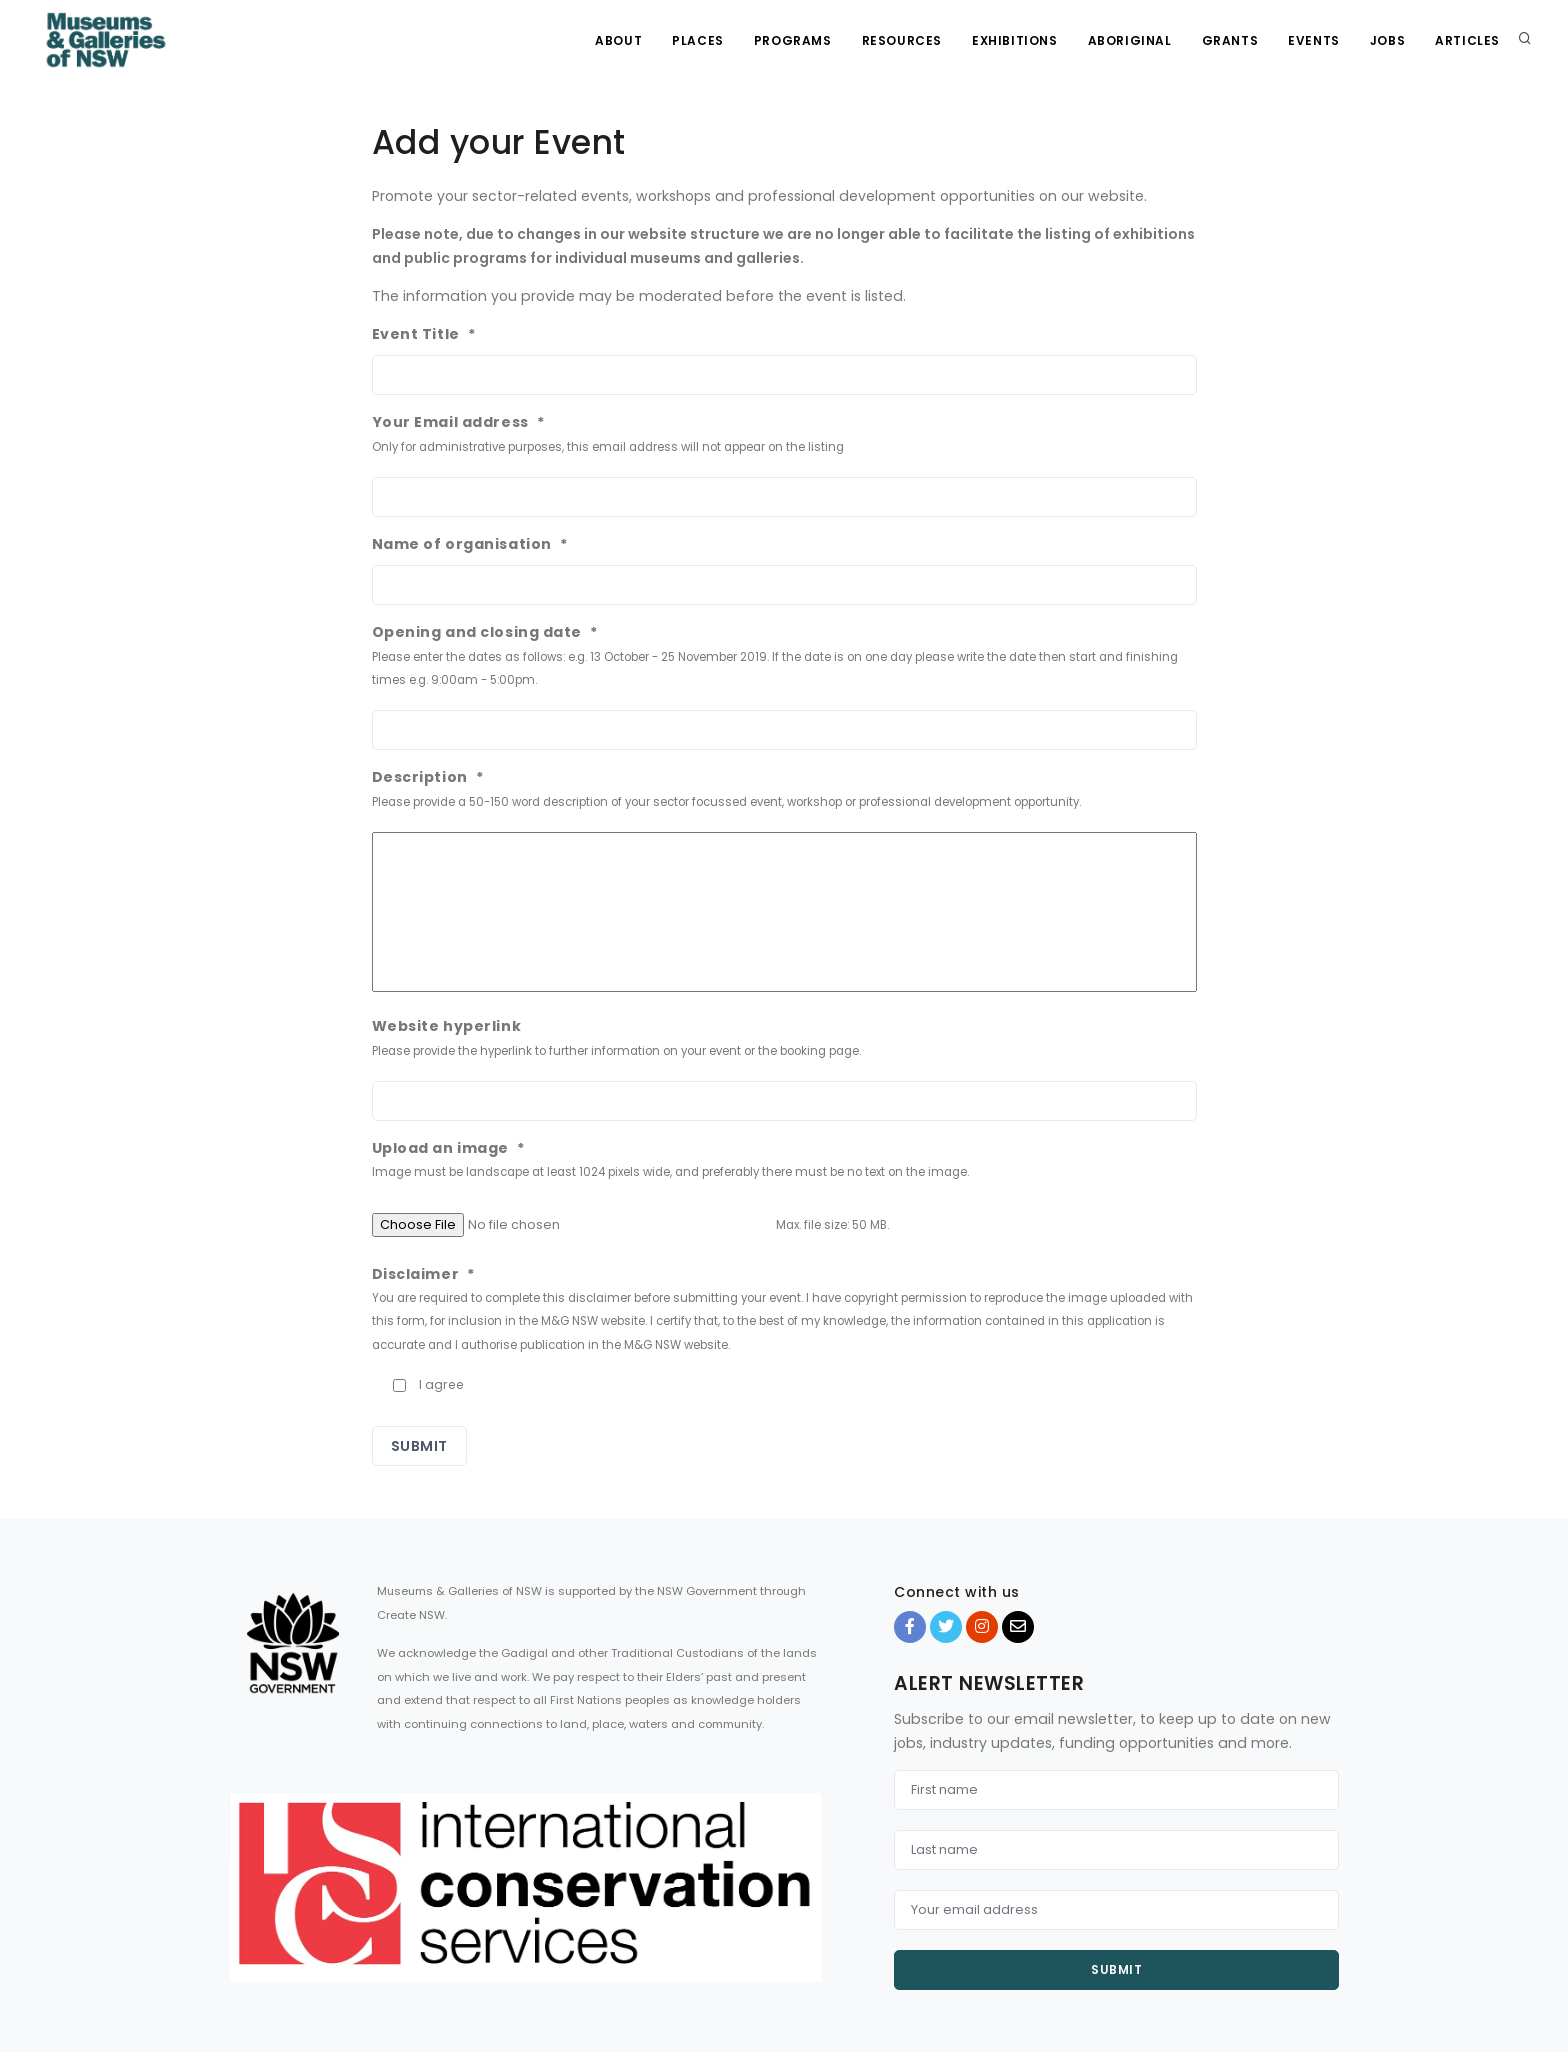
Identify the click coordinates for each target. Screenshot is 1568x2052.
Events (1314, 40)
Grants (1230, 40)
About (618, 40)
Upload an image (449, 1148)
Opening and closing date (485, 632)
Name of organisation (470, 544)
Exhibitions (1015, 40)
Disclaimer (424, 1274)
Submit (1116, 1969)
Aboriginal (1130, 40)
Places (698, 40)
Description (428, 777)
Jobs (1387, 40)
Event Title (424, 334)
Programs (793, 40)
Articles (1467, 40)
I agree (441, 1384)
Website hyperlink (447, 1026)
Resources (902, 40)
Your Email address (459, 422)
